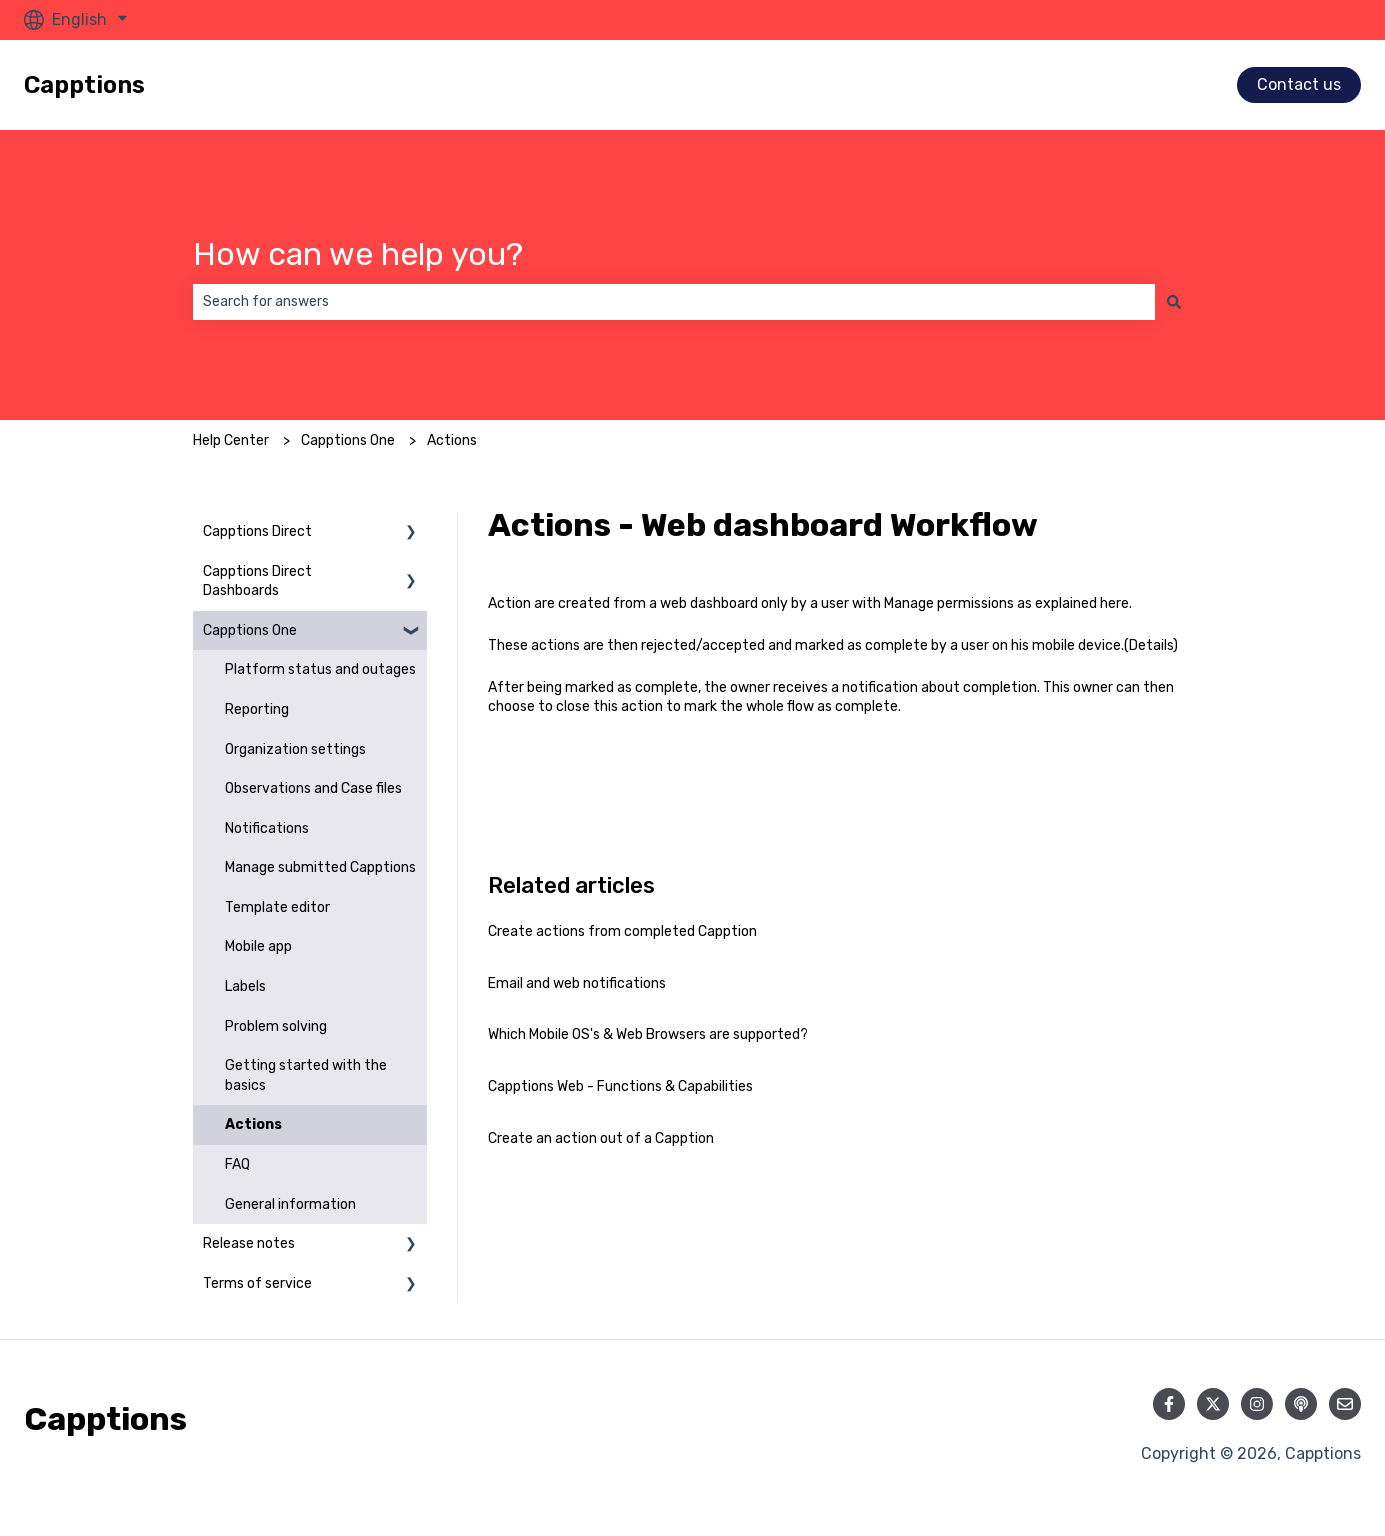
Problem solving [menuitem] (276, 1026)
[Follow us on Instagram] (1257, 1404)
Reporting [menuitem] (257, 709)
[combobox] (674, 302)
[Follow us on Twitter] (1213, 1404)
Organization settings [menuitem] (295, 749)
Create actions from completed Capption (622, 931)
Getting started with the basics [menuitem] (306, 1075)
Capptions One (348, 440)
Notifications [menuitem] (267, 828)
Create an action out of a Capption (601, 1138)
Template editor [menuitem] (277, 907)
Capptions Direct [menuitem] (257, 531)
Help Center (231, 440)
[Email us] (1345, 1404)
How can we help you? (358, 254)
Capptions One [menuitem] (250, 630)
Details (1151, 645)
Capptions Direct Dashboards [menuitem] (257, 581)
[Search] (1174, 302)
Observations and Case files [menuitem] (313, 788)
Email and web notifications (577, 983)
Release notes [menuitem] (249, 1243)
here (1114, 603)
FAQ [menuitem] (237, 1164)
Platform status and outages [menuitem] (320, 669)
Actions (452, 440)
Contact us (1299, 84)
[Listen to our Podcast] (1301, 1404)
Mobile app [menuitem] (258, 946)
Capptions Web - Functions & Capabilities (620, 1086)
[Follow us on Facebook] (1169, 1404)
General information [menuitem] (290, 1204)
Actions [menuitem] (253, 1124)
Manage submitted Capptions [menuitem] (320, 867)
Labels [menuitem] (245, 986)
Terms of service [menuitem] (257, 1283)
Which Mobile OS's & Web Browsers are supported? (648, 1034)
